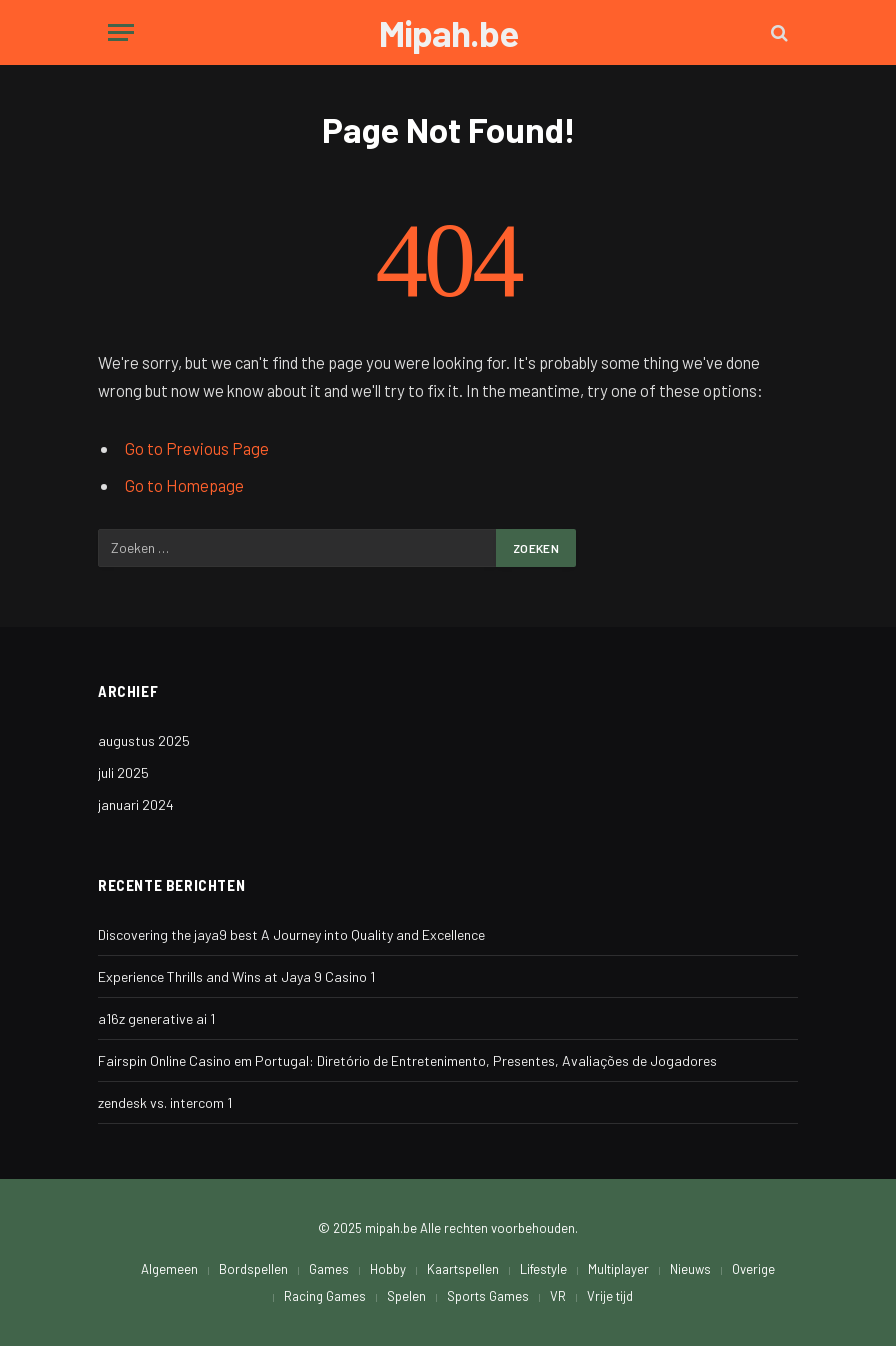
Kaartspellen (463, 1269)
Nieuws (690, 1269)
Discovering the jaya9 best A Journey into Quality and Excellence (291, 934)
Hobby (388, 1269)
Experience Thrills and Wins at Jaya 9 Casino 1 (236, 976)
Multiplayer (618, 1269)
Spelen (406, 1296)
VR (558, 1296)
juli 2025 (123, 772)
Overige (753, 1269)
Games (329, 1269)
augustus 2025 (144, 740)
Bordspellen (253, 1269)
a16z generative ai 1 (156, 1018)
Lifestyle (543, 1269)
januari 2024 (136, 804)
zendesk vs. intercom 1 (165, 1102)
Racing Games (325, 1296)
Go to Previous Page (197, 448)
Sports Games (488, 1296)
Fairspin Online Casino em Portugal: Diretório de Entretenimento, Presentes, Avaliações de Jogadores (407, 1060)
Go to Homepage (184, 485)
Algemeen (169, 1269)
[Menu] (121, 32)
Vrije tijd (610, 1296)
